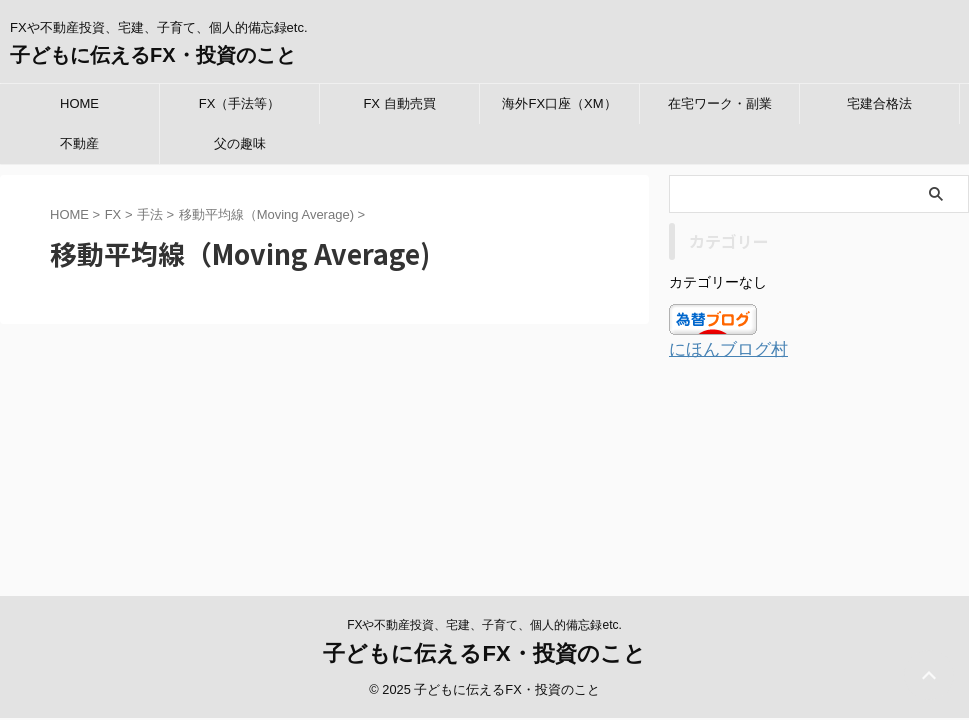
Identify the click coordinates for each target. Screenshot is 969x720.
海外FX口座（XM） (559, 103)
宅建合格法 (879, 103)
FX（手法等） (240, 103)
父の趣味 (240, 143)
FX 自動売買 (399, 103)
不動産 (79, 143)
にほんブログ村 (721, 348)
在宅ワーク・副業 (720, 103)
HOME (79, 103)
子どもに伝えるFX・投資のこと (153, 55)
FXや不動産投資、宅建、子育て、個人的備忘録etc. (484, 461)
